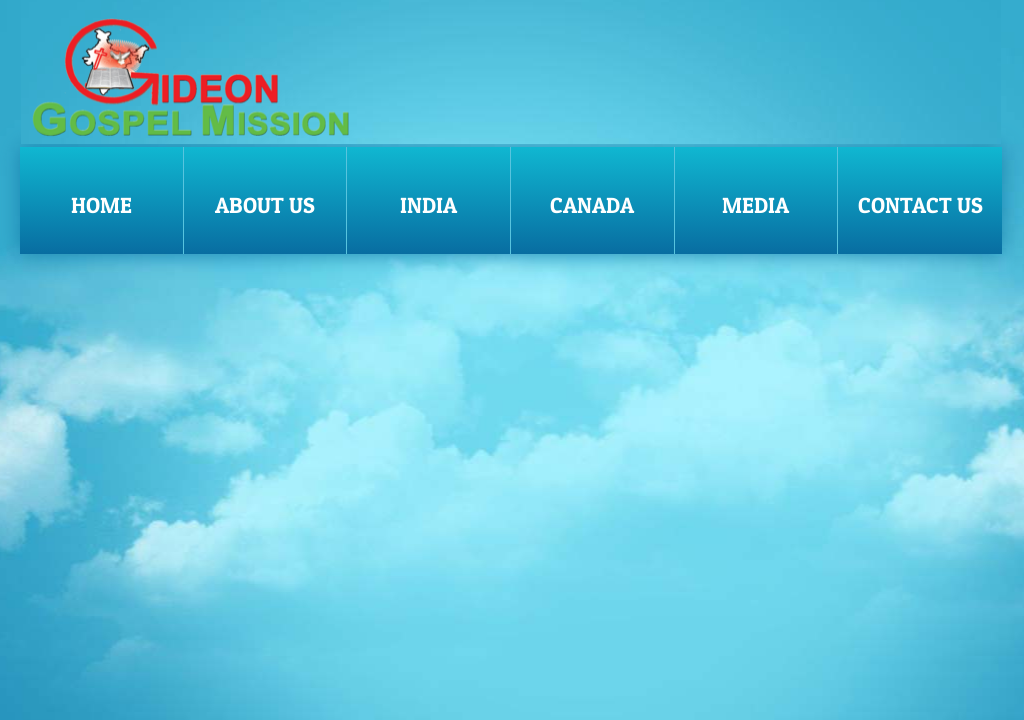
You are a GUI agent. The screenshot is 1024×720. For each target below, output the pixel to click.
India (428, 205)
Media (755, 205)
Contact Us (920, 205)
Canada (592, 205)
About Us (265, 205)
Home (101, 205)
